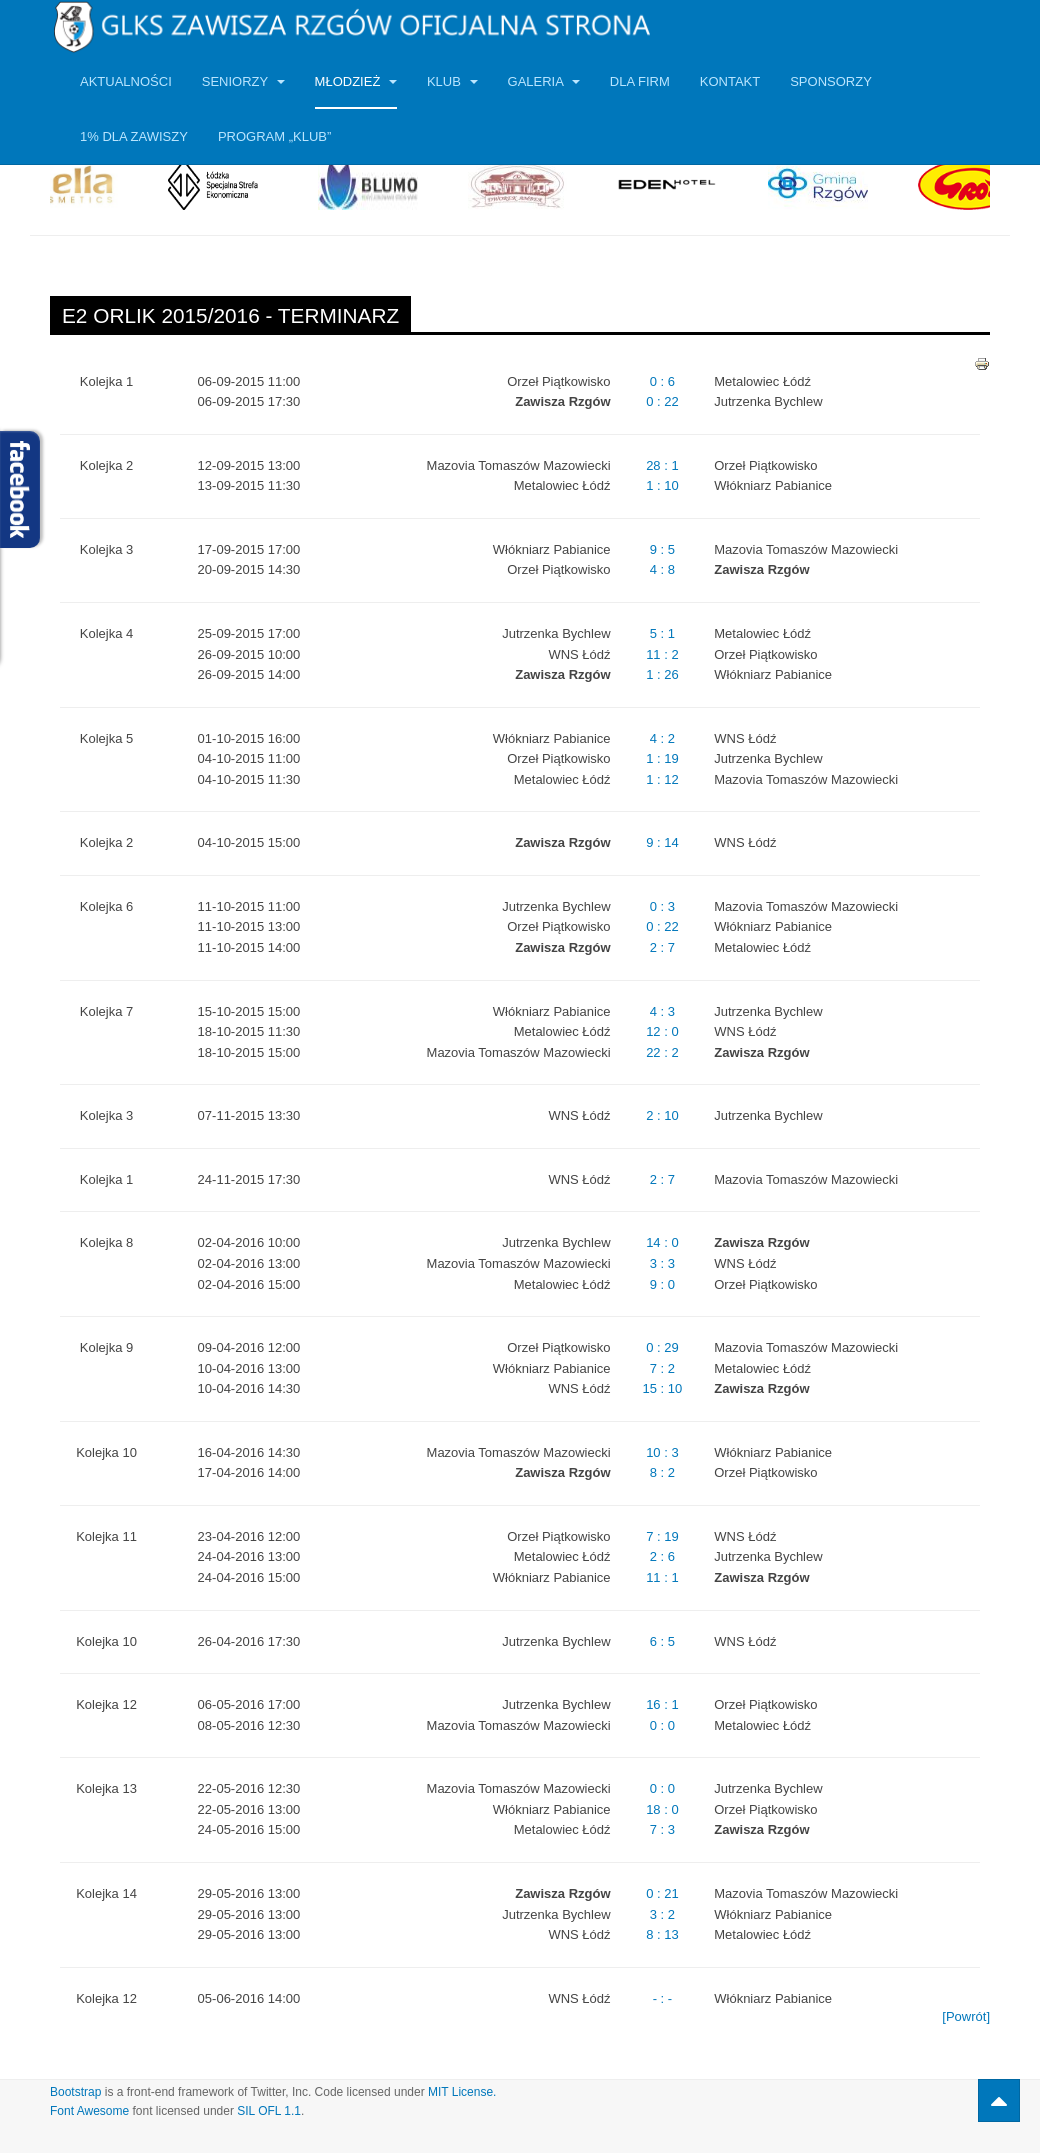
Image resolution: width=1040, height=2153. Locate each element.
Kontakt (730, 81)
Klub (452, 81)
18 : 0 (662, 1809)
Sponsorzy (831, 81)
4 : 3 (662, 1011)
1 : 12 (662, 779)
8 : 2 (662, 1472)
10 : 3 (662, 1452)
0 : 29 (662, 1347)
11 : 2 (662, 654)
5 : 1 (662, 633)
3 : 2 (662, 1914)
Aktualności (126, 81)
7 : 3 (662, 1829)
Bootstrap (75, 2092)
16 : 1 (662, 1704)
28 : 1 (662, 465)
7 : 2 (662, 1368)
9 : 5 (662, 549)
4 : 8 (662, 569)
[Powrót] (966, 2016)
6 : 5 (662, 1641)
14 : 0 (662, 1242)
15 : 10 (663, 1388)
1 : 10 (662, 485)
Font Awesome (89, 2111)
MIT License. (462, 2092)
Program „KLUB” (274, 136)
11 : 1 (662, 1577)
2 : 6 (662, 1556)
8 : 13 (662, 1934)
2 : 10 (662, 1115)
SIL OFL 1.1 (269, 2111)
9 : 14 (662, 842)
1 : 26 (662, 674)
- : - (663, 1998)
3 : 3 (662, 1263)
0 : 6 (662, 381)
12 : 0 (662, 1031)
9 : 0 (662, 1284)
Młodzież (356, 81)
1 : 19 (662, 758)
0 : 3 (662, 906)
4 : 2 (662, 738)
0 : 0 (662, 1725)
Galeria (544, 81)
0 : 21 (662, 1893)
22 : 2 (662, 1052)
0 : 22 (662, 401)
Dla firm (640, 81)
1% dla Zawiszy (134, 136)
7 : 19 (662, 1536)
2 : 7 (662, 947)
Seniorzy (243, 81)
